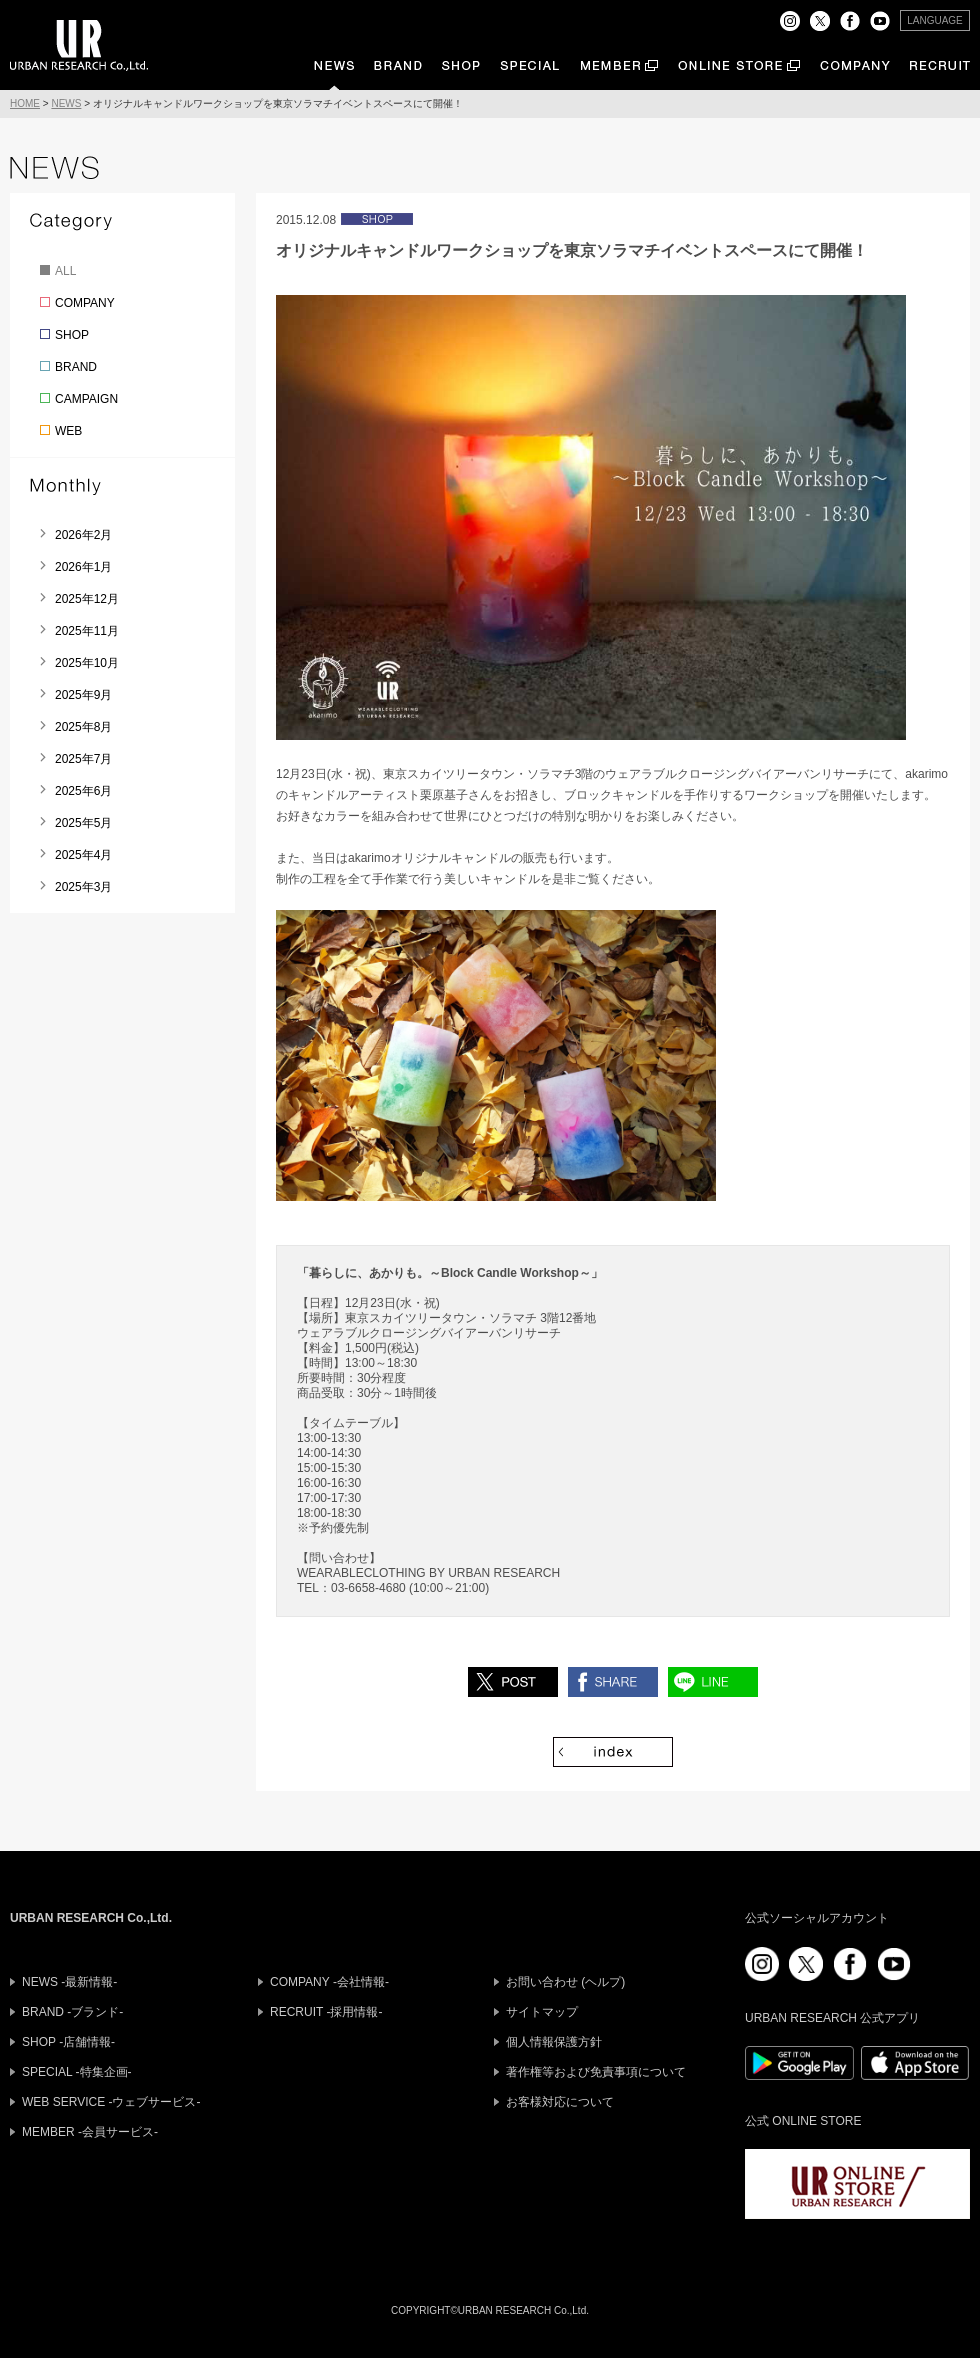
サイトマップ (542, 2012)
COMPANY (85, 303)
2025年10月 (87, 663)
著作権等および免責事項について (596, 2072)
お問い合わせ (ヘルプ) (565, 1982)
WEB (68, 431)
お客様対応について (560, 2102)
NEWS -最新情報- (69, 1982)
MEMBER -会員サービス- (90, 2132)
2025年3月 (83, 887)
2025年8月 (83, 727)
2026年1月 (83, 567)
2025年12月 (87, 599)
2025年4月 (83, 855)
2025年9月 (83, 695)
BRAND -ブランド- (72, 2012)
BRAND (76, 367)
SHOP (72, 335)
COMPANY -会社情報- (329, 1982)
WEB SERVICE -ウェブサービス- (111, 2102)
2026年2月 (83, 535)
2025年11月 (87, 631)
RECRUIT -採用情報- (326, 2012)
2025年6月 (83, 791)
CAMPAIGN (86, 399)
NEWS (66, 103)
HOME (25, 103)
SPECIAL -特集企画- (77, 2072)
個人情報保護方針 (554, 2042)
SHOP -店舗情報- (68, 2042)
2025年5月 (83, 823)
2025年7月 (83, 759)
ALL (65, 271)
